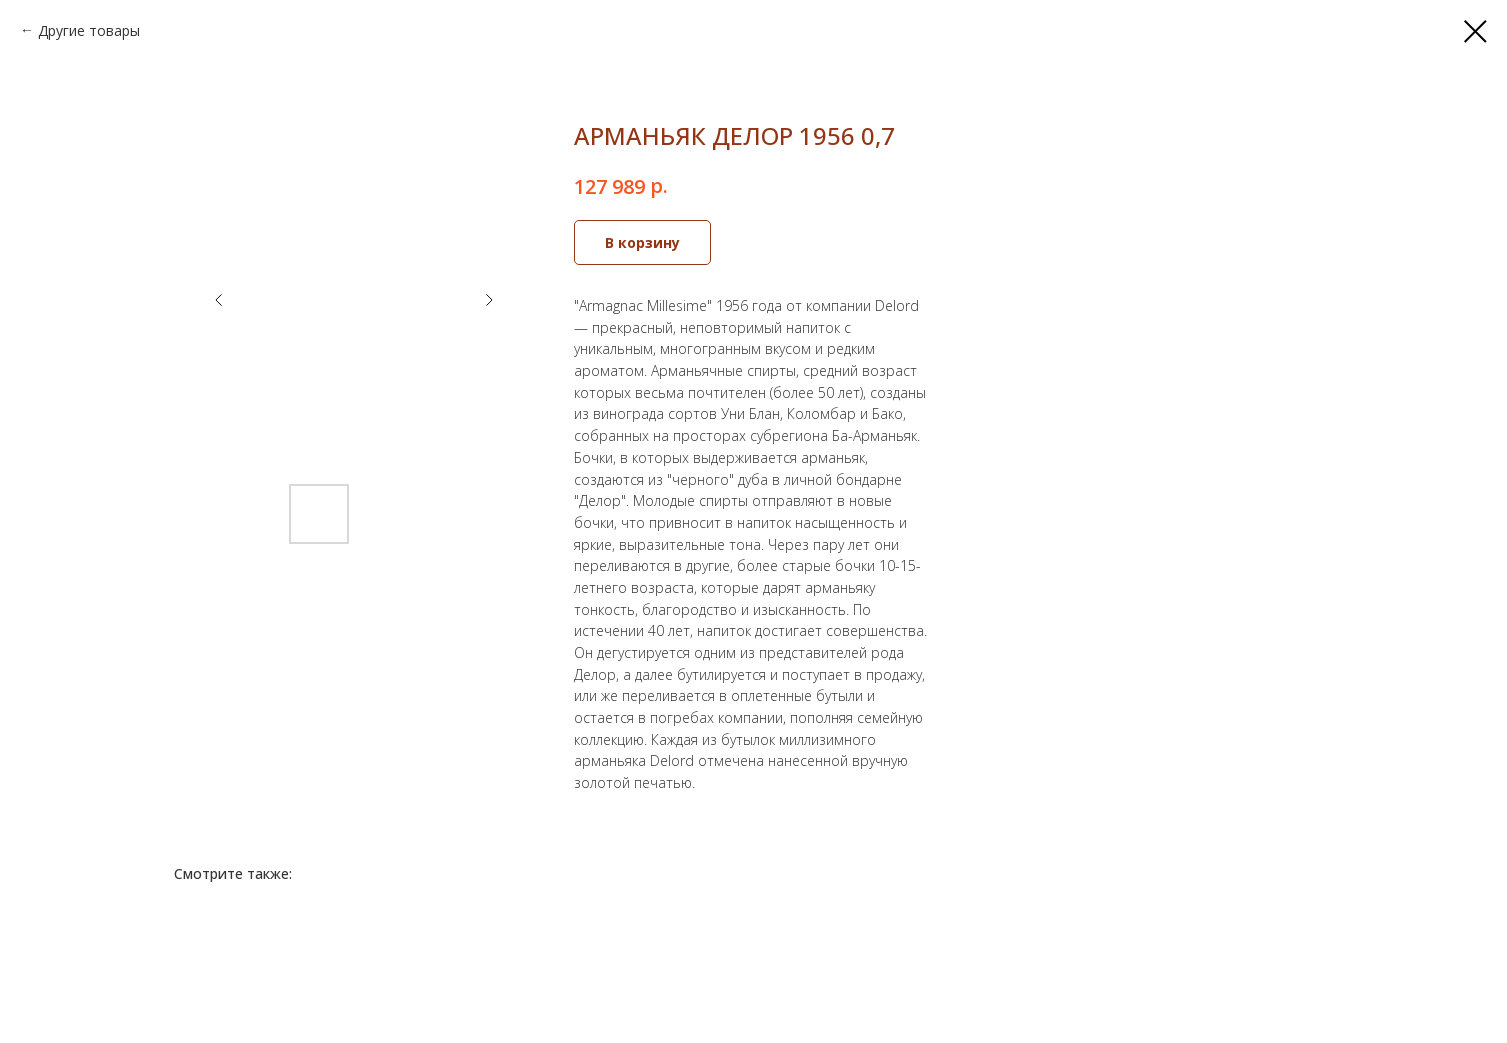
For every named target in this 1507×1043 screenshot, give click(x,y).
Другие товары (89, 30)
